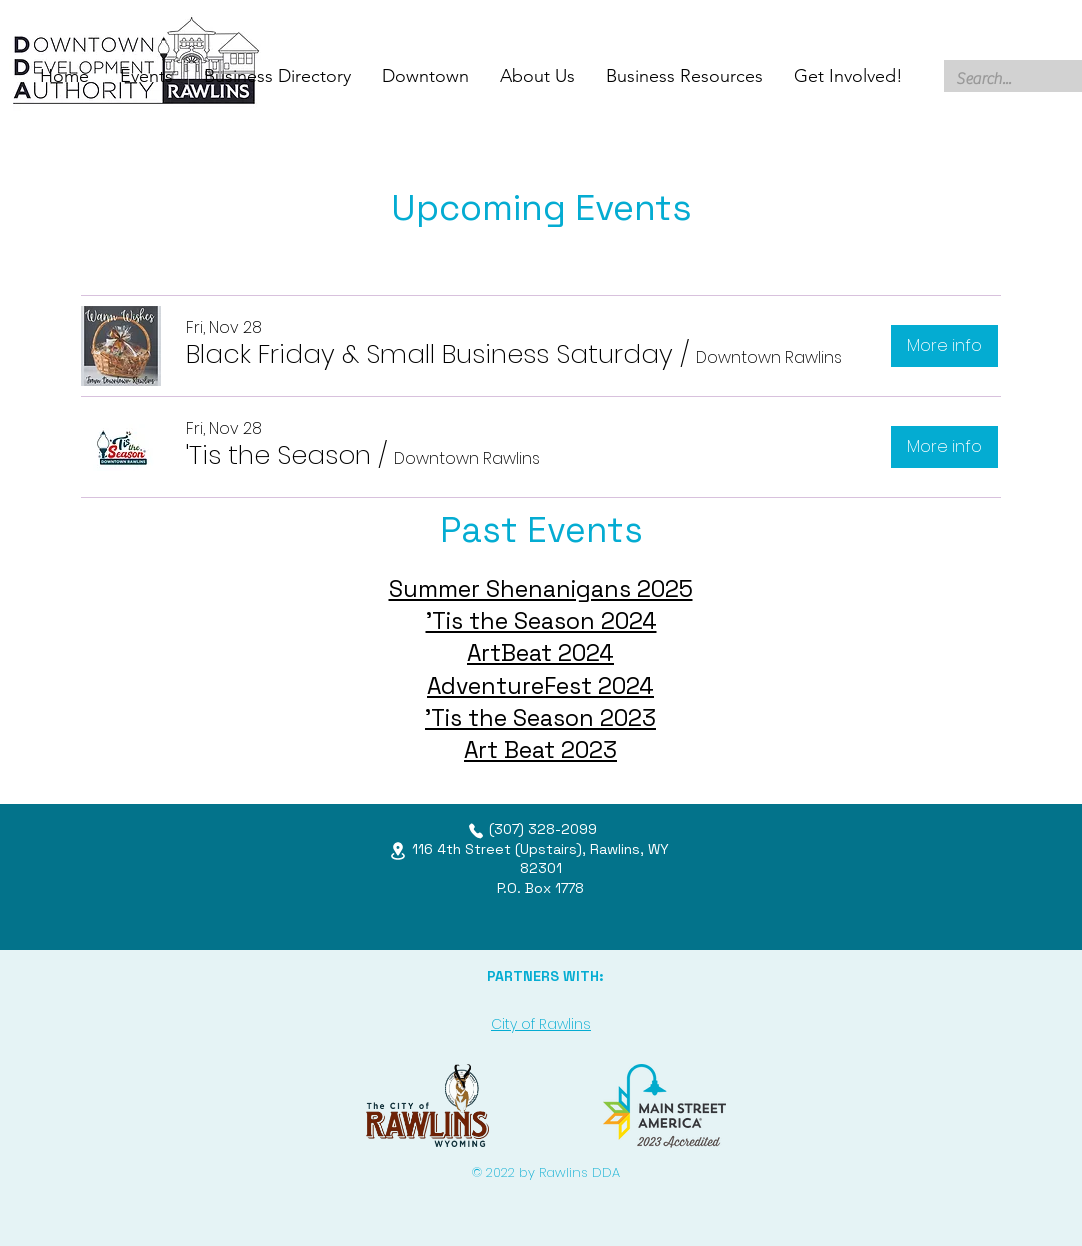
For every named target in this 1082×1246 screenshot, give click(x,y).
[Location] (398, 850)
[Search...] (1008, 79)
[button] (429, 354)
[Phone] (476, 831)
